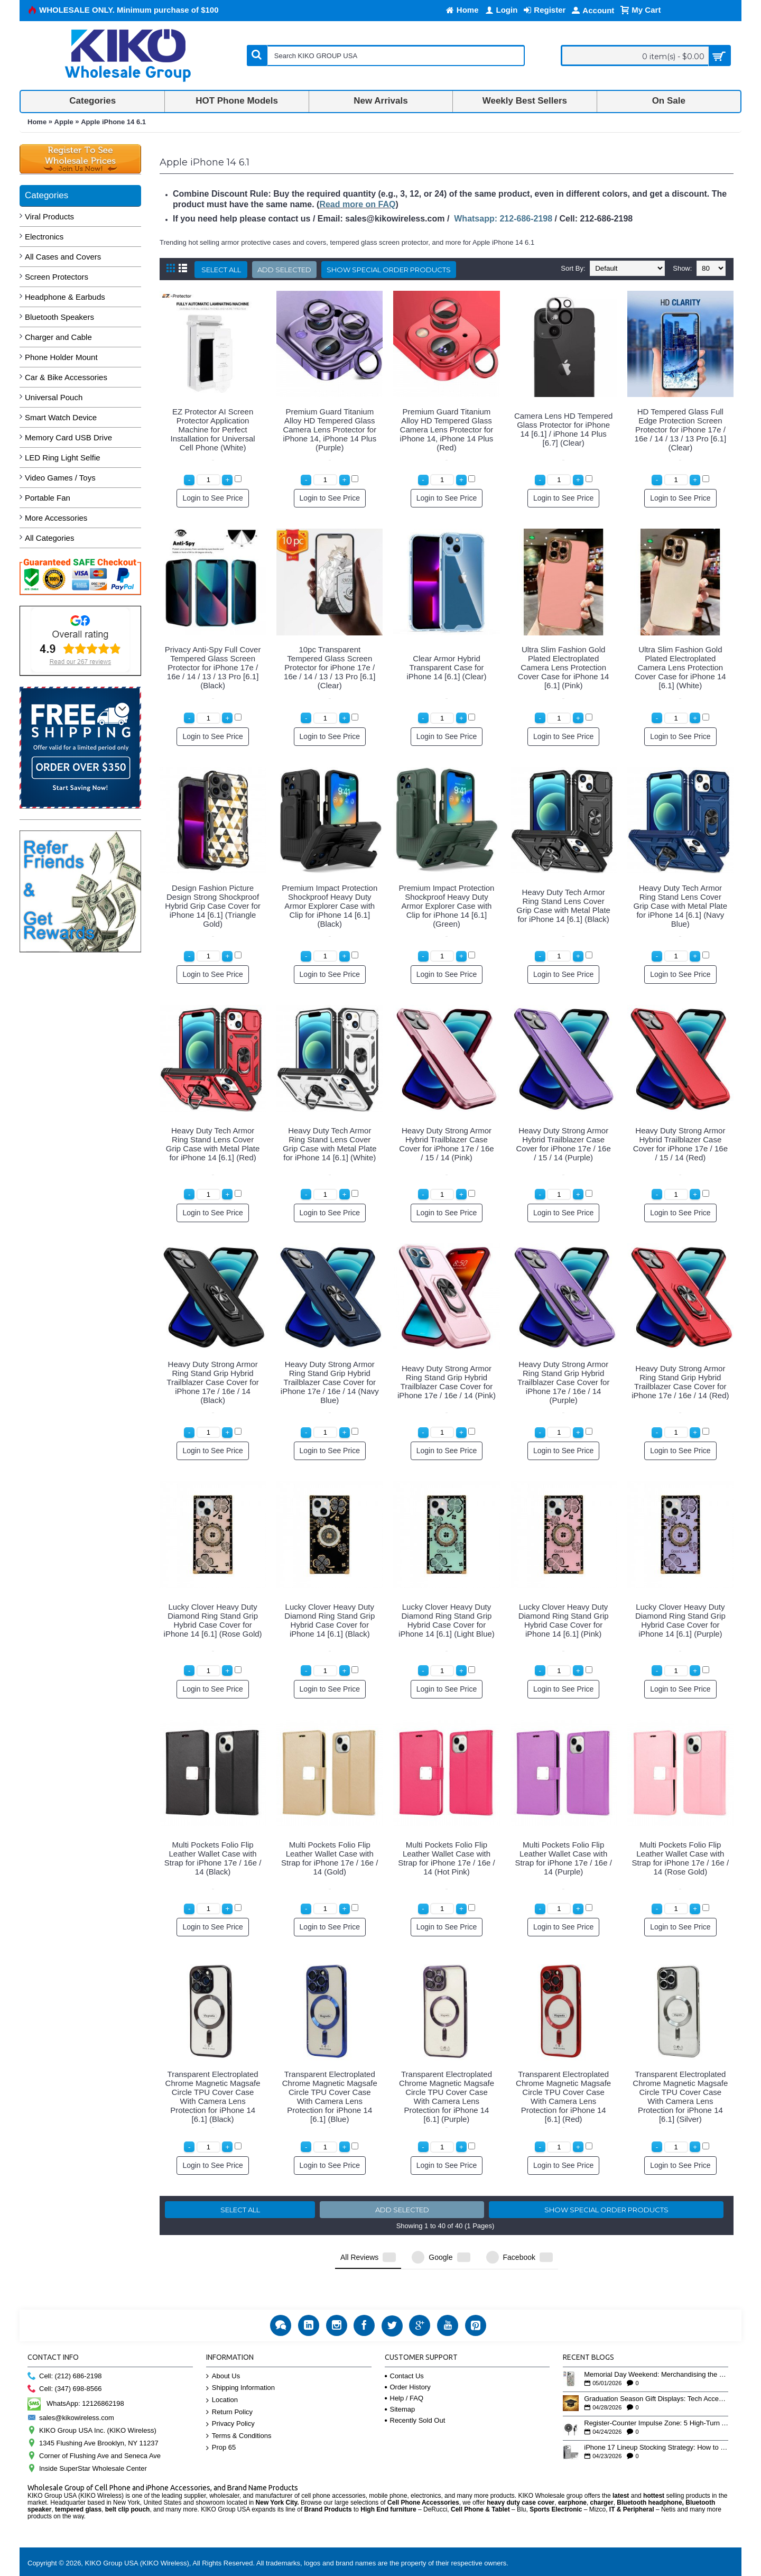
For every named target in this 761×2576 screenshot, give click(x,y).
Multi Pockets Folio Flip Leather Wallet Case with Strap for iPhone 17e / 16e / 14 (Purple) (563, 1858)
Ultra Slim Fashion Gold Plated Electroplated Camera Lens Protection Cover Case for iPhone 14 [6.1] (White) (680, 667)
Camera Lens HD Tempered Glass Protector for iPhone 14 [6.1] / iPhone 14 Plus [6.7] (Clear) (563, 429)
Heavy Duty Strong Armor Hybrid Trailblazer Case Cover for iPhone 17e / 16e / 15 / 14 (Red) (680, 1144)
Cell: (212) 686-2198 (64, 2349)
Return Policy (229, 2385)
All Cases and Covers (63, 256)
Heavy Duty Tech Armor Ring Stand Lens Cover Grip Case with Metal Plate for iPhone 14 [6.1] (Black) (563, 906)
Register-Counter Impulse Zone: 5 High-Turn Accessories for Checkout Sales (656, 2396)
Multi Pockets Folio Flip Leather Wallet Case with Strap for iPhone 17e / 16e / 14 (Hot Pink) (446, 1858)
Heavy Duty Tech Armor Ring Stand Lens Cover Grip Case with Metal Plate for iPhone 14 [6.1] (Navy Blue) (681, 905)
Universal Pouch (53, 397)
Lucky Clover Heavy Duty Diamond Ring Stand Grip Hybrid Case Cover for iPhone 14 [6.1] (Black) (329, 1620)
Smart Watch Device (61, 417)
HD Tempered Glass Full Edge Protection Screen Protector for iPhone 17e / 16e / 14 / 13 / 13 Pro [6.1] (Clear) (680, 429)
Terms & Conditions (239, 2409)
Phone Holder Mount (61, 357)
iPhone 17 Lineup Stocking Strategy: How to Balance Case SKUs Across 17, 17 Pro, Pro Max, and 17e (656, 2420)
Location (222, 2373)
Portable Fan (47, 497)
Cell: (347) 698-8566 (64, 2362)
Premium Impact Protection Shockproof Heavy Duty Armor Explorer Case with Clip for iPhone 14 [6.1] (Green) (447, 905)
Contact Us (404, 2349)
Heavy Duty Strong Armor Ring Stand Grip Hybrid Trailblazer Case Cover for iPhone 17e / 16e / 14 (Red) (680, 1382)
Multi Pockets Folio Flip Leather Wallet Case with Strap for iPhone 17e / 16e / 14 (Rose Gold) (680, 1858)
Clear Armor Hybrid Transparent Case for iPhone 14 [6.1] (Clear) (447, 667)
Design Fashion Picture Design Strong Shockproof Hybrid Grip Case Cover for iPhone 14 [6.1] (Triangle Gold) (213, 905)
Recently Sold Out (415, 2393)
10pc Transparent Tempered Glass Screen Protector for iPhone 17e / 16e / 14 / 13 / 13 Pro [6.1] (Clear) (329, 667)
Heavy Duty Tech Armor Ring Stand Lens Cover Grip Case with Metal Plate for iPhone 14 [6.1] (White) (330, 1144)
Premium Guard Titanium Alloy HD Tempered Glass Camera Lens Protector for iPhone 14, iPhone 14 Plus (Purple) (329, 429)
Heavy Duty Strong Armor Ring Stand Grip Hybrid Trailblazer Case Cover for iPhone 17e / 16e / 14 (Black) (212, 1382)
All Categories (49, 537)
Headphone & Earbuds (65, 296)
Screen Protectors (56, 276)
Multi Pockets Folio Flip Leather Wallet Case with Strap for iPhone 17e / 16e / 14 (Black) (212, 1858)
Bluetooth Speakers (59, 316)
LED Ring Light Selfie (62, 457)
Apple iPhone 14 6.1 (113, 122)
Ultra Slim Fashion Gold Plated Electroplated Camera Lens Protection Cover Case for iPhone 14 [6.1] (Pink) (563, 667)
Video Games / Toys (60, 477)
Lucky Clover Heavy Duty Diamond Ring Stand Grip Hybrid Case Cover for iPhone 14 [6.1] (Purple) (680, 1620)
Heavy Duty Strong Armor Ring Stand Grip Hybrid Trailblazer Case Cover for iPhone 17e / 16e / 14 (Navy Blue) (330, 1382)
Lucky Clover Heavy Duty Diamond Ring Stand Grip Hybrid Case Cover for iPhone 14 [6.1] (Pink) (563, 1620)
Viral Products (49, 216)
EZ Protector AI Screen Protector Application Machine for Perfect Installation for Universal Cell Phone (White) (213, 429)
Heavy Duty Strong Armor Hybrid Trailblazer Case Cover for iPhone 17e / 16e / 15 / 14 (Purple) (563, 1144)
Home (37, 122)
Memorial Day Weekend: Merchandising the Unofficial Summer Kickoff (656, 2347)
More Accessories (56, 517)
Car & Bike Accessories (66, 377)
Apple (63, 122)
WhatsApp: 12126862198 (75, 2376)
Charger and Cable (58, 337)
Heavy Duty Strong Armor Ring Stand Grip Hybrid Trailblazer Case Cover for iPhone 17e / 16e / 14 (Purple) (563, 1382)
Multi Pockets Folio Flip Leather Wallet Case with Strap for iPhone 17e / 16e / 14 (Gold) (329, 1858)
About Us (223, 2349)
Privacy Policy (230, 2397)
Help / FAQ (404, 2371)
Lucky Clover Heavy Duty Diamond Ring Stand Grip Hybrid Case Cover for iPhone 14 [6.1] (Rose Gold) (213, 1620)
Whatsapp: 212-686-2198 (503, 218)
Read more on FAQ (357, 204)
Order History (408, 2360)
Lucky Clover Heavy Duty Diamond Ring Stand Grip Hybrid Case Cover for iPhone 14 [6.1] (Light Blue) (446, 1620)
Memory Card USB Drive (68, 437)
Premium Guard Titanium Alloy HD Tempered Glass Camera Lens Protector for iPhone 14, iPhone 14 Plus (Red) (447, 429)
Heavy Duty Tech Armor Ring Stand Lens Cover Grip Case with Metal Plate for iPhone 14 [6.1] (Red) (213, 1144)
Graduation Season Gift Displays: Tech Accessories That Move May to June (656, 2372)
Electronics (44, 236)
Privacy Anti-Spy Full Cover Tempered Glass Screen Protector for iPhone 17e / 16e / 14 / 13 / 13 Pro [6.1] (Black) (213, 667)
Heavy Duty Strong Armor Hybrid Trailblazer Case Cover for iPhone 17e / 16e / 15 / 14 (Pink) (446, 1144)
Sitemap (400, 2382)
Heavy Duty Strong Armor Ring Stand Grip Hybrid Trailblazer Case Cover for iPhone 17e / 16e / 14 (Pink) (446, 1382)
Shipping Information (240, 2361)
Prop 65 (221, 2420)
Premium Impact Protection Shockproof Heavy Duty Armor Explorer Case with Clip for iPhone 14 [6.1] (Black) (329, 905)
